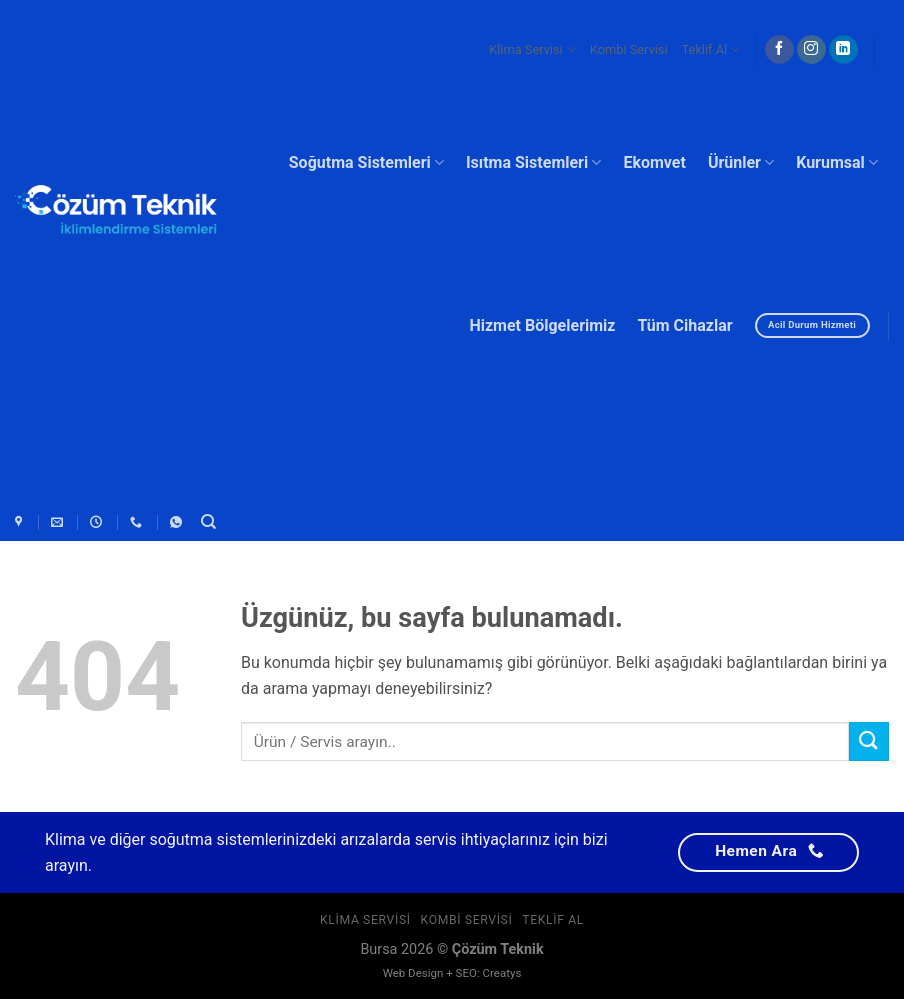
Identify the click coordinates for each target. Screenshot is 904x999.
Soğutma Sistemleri (366, 162)
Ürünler (741, 162)
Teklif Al (711, 49)
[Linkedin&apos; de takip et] (843, 50)
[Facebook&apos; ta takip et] (779, 50)
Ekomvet (654, 162)
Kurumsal (837, 162)
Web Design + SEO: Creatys (452, 973)
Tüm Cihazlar (684, 325)
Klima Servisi (532, 49)
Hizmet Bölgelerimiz (542, 325)
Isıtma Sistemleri (533, 162)
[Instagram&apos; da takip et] (811, 50)
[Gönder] (869, 741)
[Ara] (208, 522)
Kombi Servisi (629, 49)
